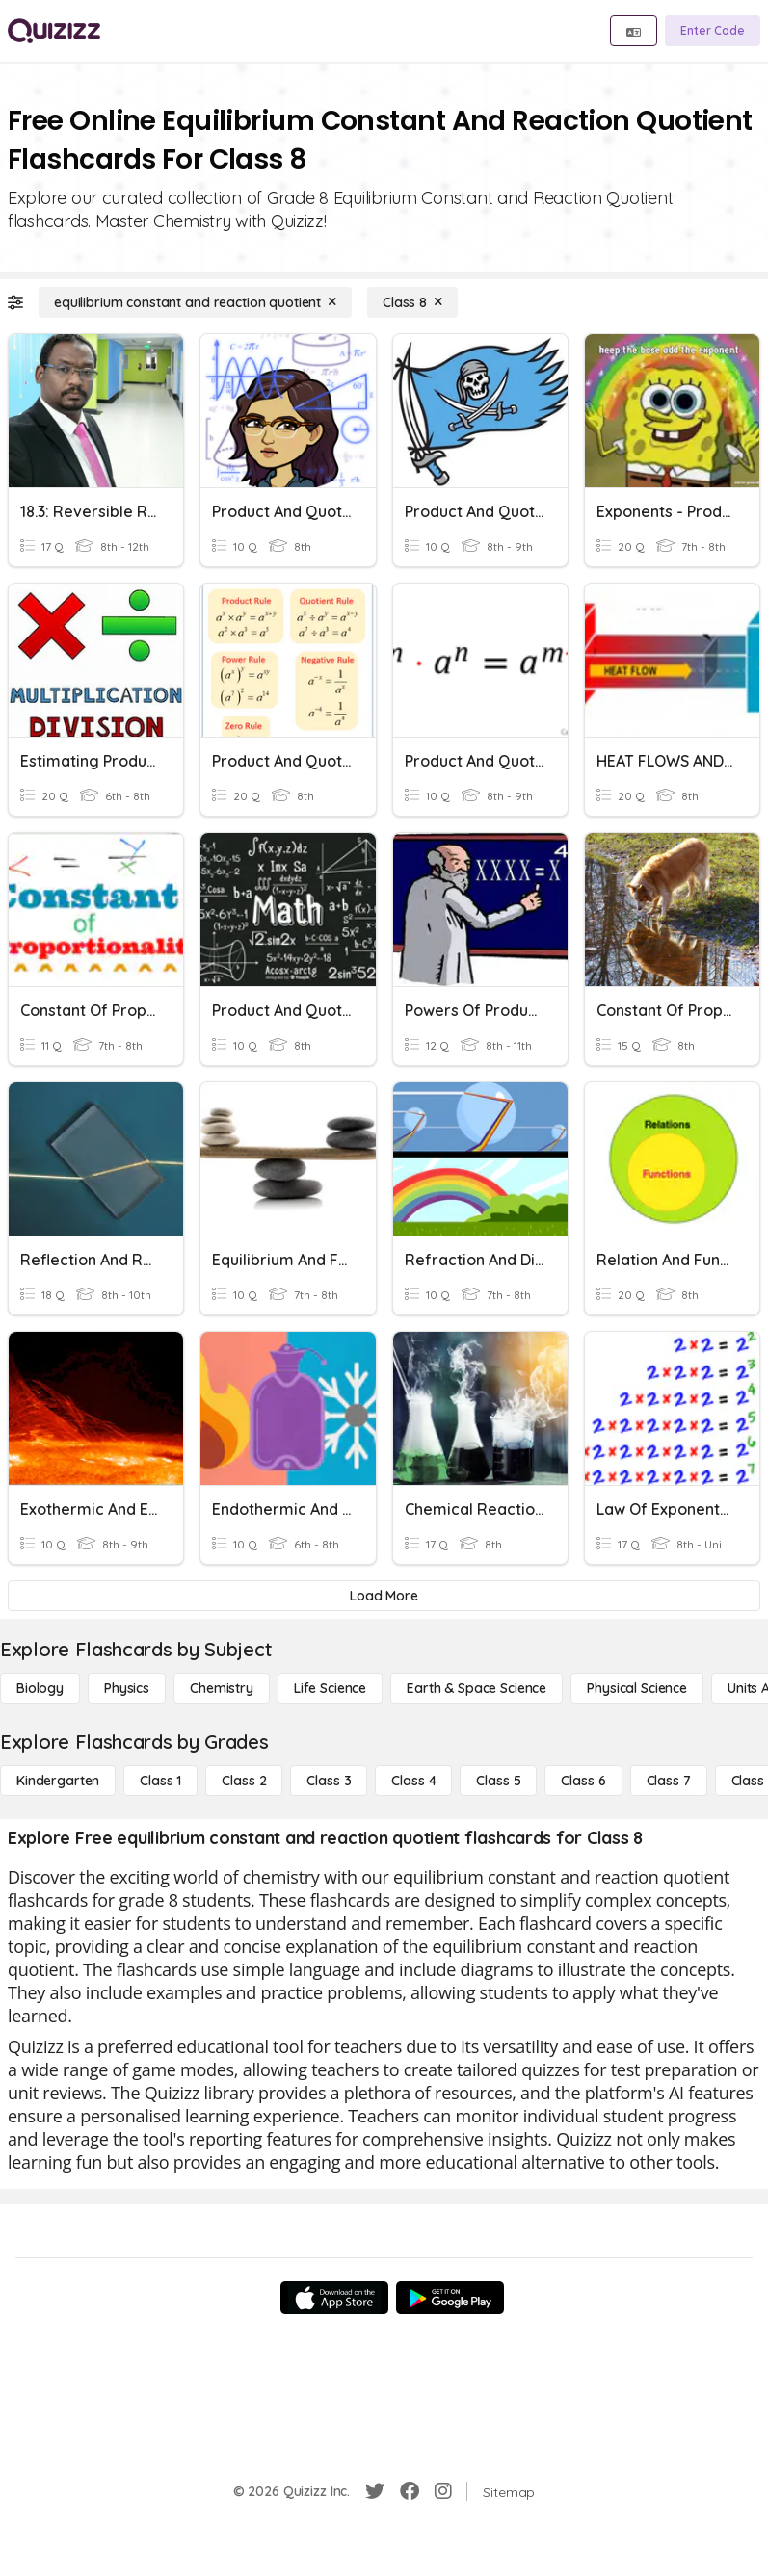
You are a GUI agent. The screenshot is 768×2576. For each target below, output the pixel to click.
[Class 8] (412, 302)
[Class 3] (328, 1780)
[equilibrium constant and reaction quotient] (195, 302)
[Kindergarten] (58, 1780)
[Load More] (384, 1595)
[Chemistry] (221, 1688)
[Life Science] (330, 1688)
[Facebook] (409, 2491)
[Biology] (40, 1688)
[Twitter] (374, 2491)
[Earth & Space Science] (476, 1688)
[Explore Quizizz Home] (54, 30)
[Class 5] (498, 1780)
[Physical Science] (636, 1688)
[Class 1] (160, 1780)
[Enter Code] (712, 30)
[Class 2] (243, 1780)
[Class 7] (668, 1780)
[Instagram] (443, 2491)
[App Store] (334, 2297)
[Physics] (127, 1688)
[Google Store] (450, 2297)
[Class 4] (413, 1780)
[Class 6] (583, 1780)
